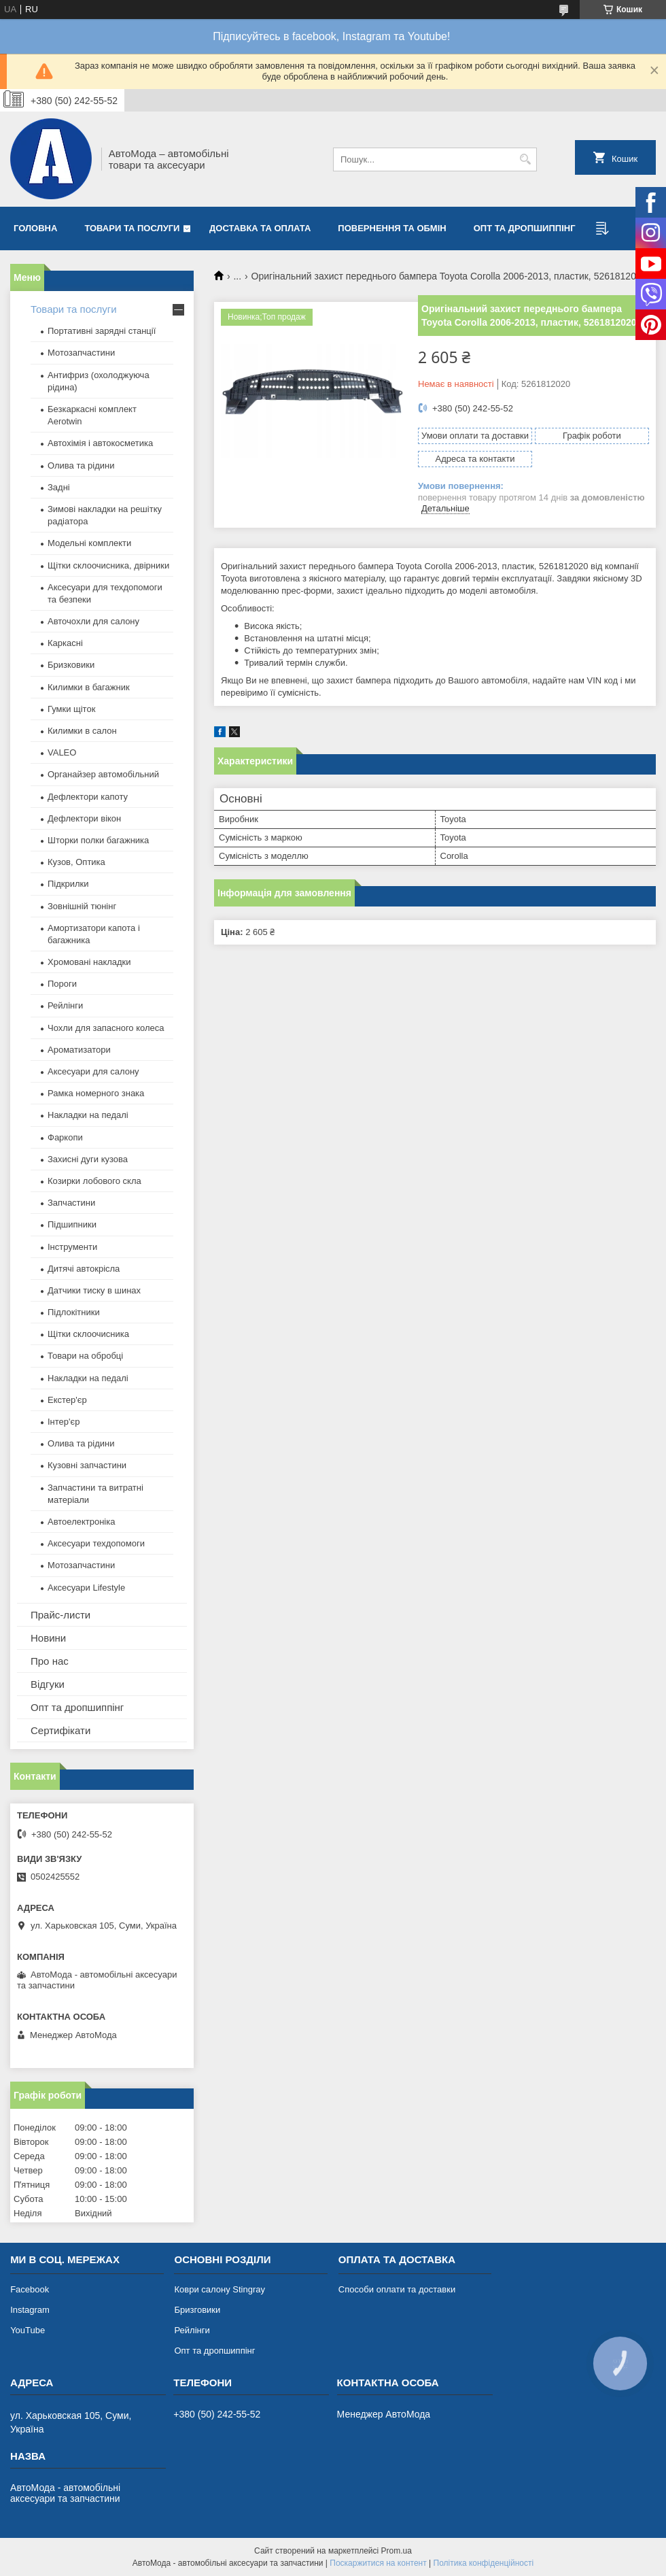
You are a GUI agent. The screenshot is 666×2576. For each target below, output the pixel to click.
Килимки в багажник (89, 687)
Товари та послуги (131, 228)
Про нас (50, 1661)
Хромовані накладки (89, 962)
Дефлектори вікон (84, 818)
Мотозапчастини (81, 353)
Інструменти (72, 1247)
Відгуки (48, 1684)
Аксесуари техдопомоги (96, 1543)
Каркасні (65, 643)
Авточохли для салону (93, 621)
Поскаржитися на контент (378, 2563)
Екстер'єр (67, 1400)
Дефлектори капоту (88, 797)
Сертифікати (60, 1730)
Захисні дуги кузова (88, 1159)
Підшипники (72, 1224)
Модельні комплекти (89, 543)
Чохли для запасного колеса (106, 1028)
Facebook (29, 2289)
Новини (48, 1638)
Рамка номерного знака (96, 1093)
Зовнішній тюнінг (82, 906)
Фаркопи (65, 1137)
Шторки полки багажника (98, 840)
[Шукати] (525, 159)
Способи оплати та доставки (396, 2289)
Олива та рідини (81, 465)
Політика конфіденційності (484, 2563)
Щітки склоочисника (88, 1334)
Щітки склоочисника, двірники (108, 565)
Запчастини (71, 1203)
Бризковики (71, 665)
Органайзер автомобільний (103, 774)
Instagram (30, 2310)
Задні (59, 487)
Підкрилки (68, 884)
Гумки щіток (71, 709)
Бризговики (197, 2310)
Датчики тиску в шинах (94, 1290)
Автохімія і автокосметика (100, 443)
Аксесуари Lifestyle (86, 1587)
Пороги (62, 984)
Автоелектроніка (81, 1521)
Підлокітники (74, 1312)
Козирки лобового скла (94, 1181)
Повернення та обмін (392, 228)
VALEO (62, 752)
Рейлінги (65, 1005)
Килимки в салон (82, 731)
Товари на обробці (85, 1356)
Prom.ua (396, 2551)
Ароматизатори (79, 1050)
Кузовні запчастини (87, 1465)
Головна (35, 228)
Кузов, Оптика (76, 862)
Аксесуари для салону (93, 1071)
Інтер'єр (64, 1422)
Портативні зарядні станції (102, 331)
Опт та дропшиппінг (525, 228)
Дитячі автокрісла (84, 1269)
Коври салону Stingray (219, 2289)
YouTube (27, 2330)
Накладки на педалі (88, 1115)
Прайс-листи (60, 1615)
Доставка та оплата (260, 228)
